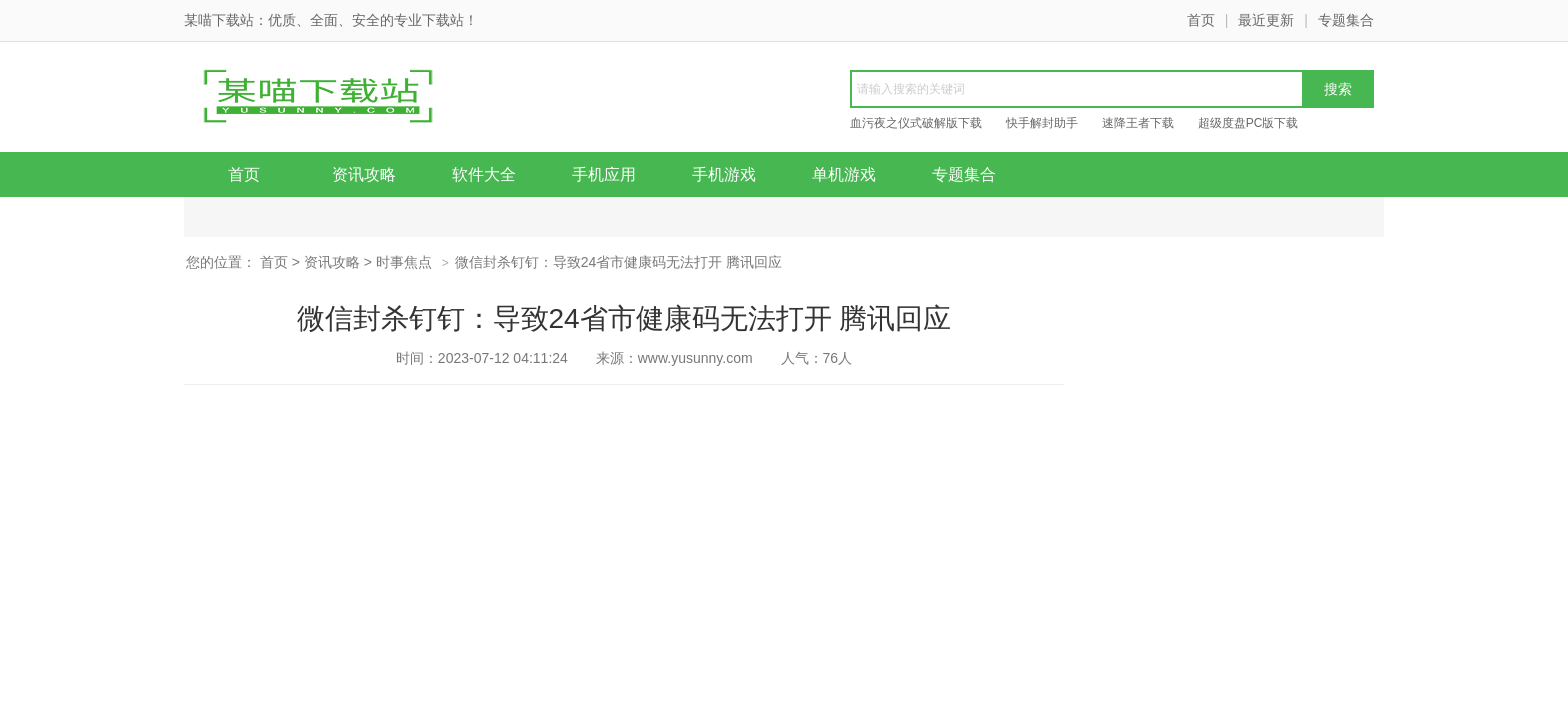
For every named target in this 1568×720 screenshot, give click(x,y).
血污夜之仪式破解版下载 (916, 123)
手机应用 (604, 174)
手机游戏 (724, 174)
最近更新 (1266, 20)
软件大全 (484, 174)
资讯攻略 (364, 174)
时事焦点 (404, 262)
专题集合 (1346, 20)
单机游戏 (844, 174)
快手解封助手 (1042, 123)
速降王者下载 (1138, 123)
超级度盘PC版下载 (1248, 123)
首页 (1201, 20)
